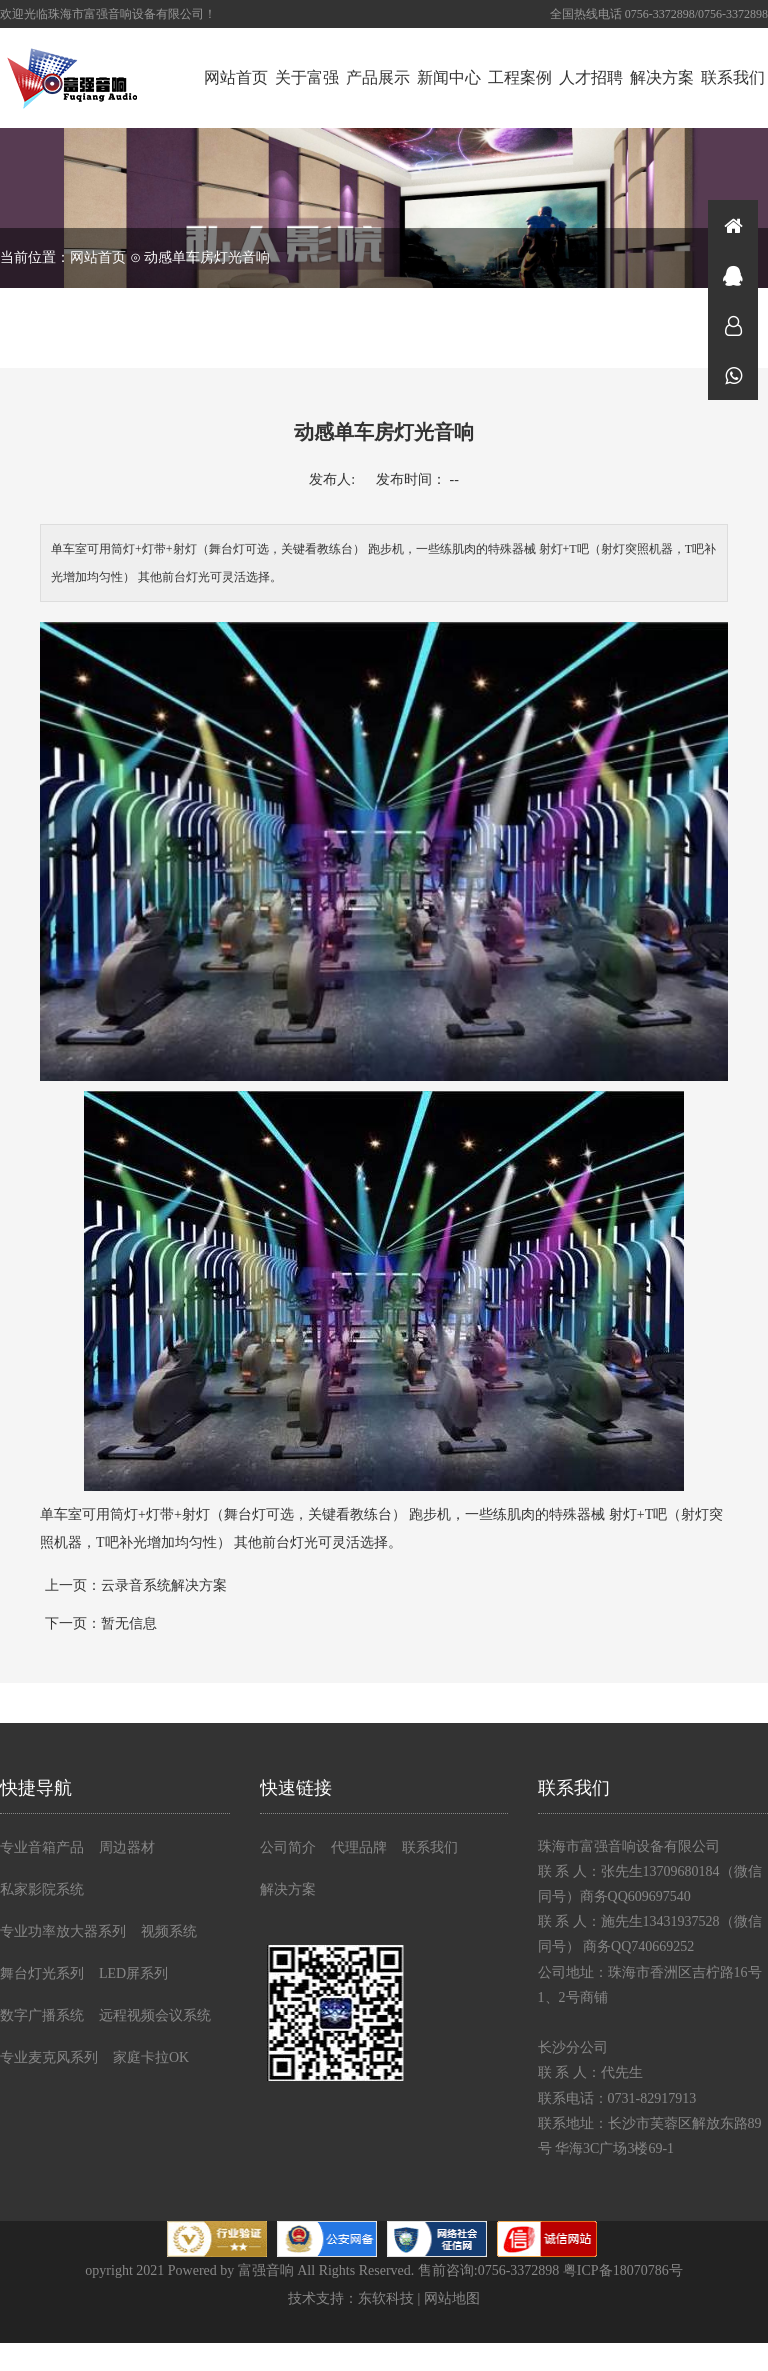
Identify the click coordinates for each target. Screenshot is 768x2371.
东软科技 (386, 2298)
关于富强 (307, 77)
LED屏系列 (133, 1973)
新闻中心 (449, 77)
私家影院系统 (42, 1889)
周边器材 (127, 1847)
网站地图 (452, 2298)
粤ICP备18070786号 (623, 2270)
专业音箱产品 (42, 1847)
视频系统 (169, 1931)
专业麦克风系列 (49, 2057)
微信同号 (733, 375)
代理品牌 (359, 1847)
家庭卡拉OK (151, 2057)
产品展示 (378, 77)
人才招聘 (591, 77)
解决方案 (662, 77)
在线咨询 (733, 275)
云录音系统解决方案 (164, 1585)
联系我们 (733, 77)
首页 (733, 225)
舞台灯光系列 (42, 1973)
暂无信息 (129, 1623)
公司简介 (288, 1847)
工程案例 (520, 77)
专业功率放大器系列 (63, 1931)
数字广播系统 (42, 2015)
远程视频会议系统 (155, 2015)
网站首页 (236, 77)
